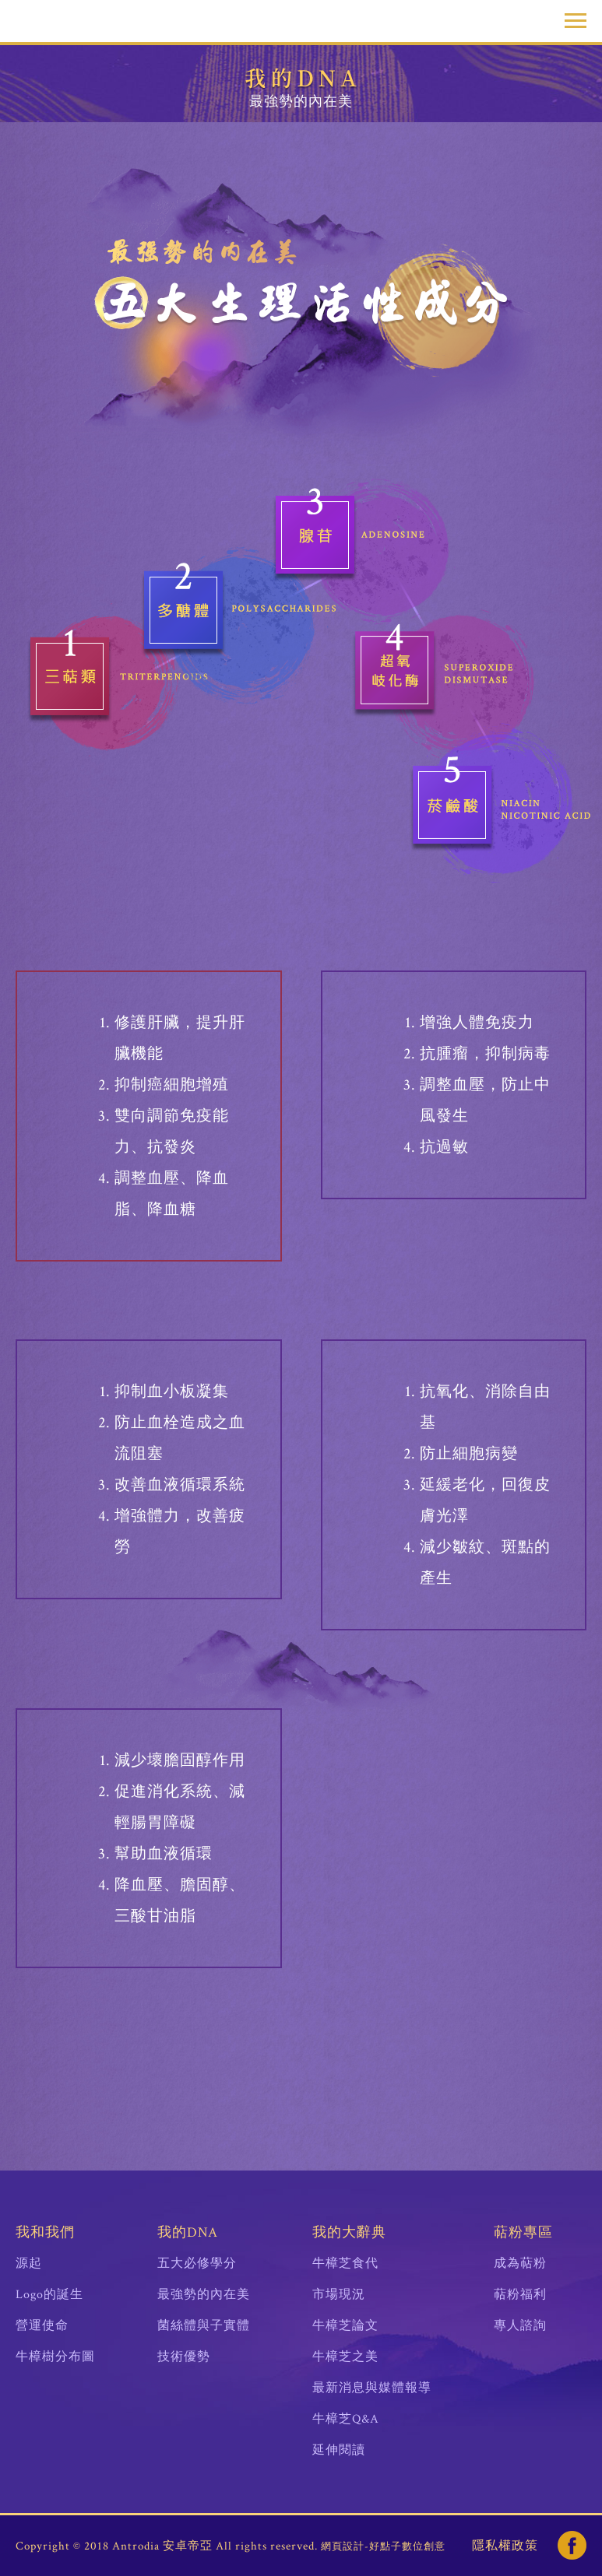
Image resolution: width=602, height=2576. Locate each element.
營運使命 (42, 2326)
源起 (29, 2263)
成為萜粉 (520, 2263)
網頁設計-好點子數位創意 (383, 2546)
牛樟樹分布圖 (55, 2357)
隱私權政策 (505, 2546)
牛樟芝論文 (345, 2326)
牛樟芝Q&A (345, 2419)
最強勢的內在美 (203, 2294)
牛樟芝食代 (345, 2263)
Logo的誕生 (49, 2294)
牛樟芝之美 (345, 2357)
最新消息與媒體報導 (371, 2388)
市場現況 (338, 2294)
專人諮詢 (520, 2326)
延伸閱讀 (338, 2450)
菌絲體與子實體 (203, 2326)
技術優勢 (183, 2357)
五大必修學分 (197, 2263)
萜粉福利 (520, 2294)
